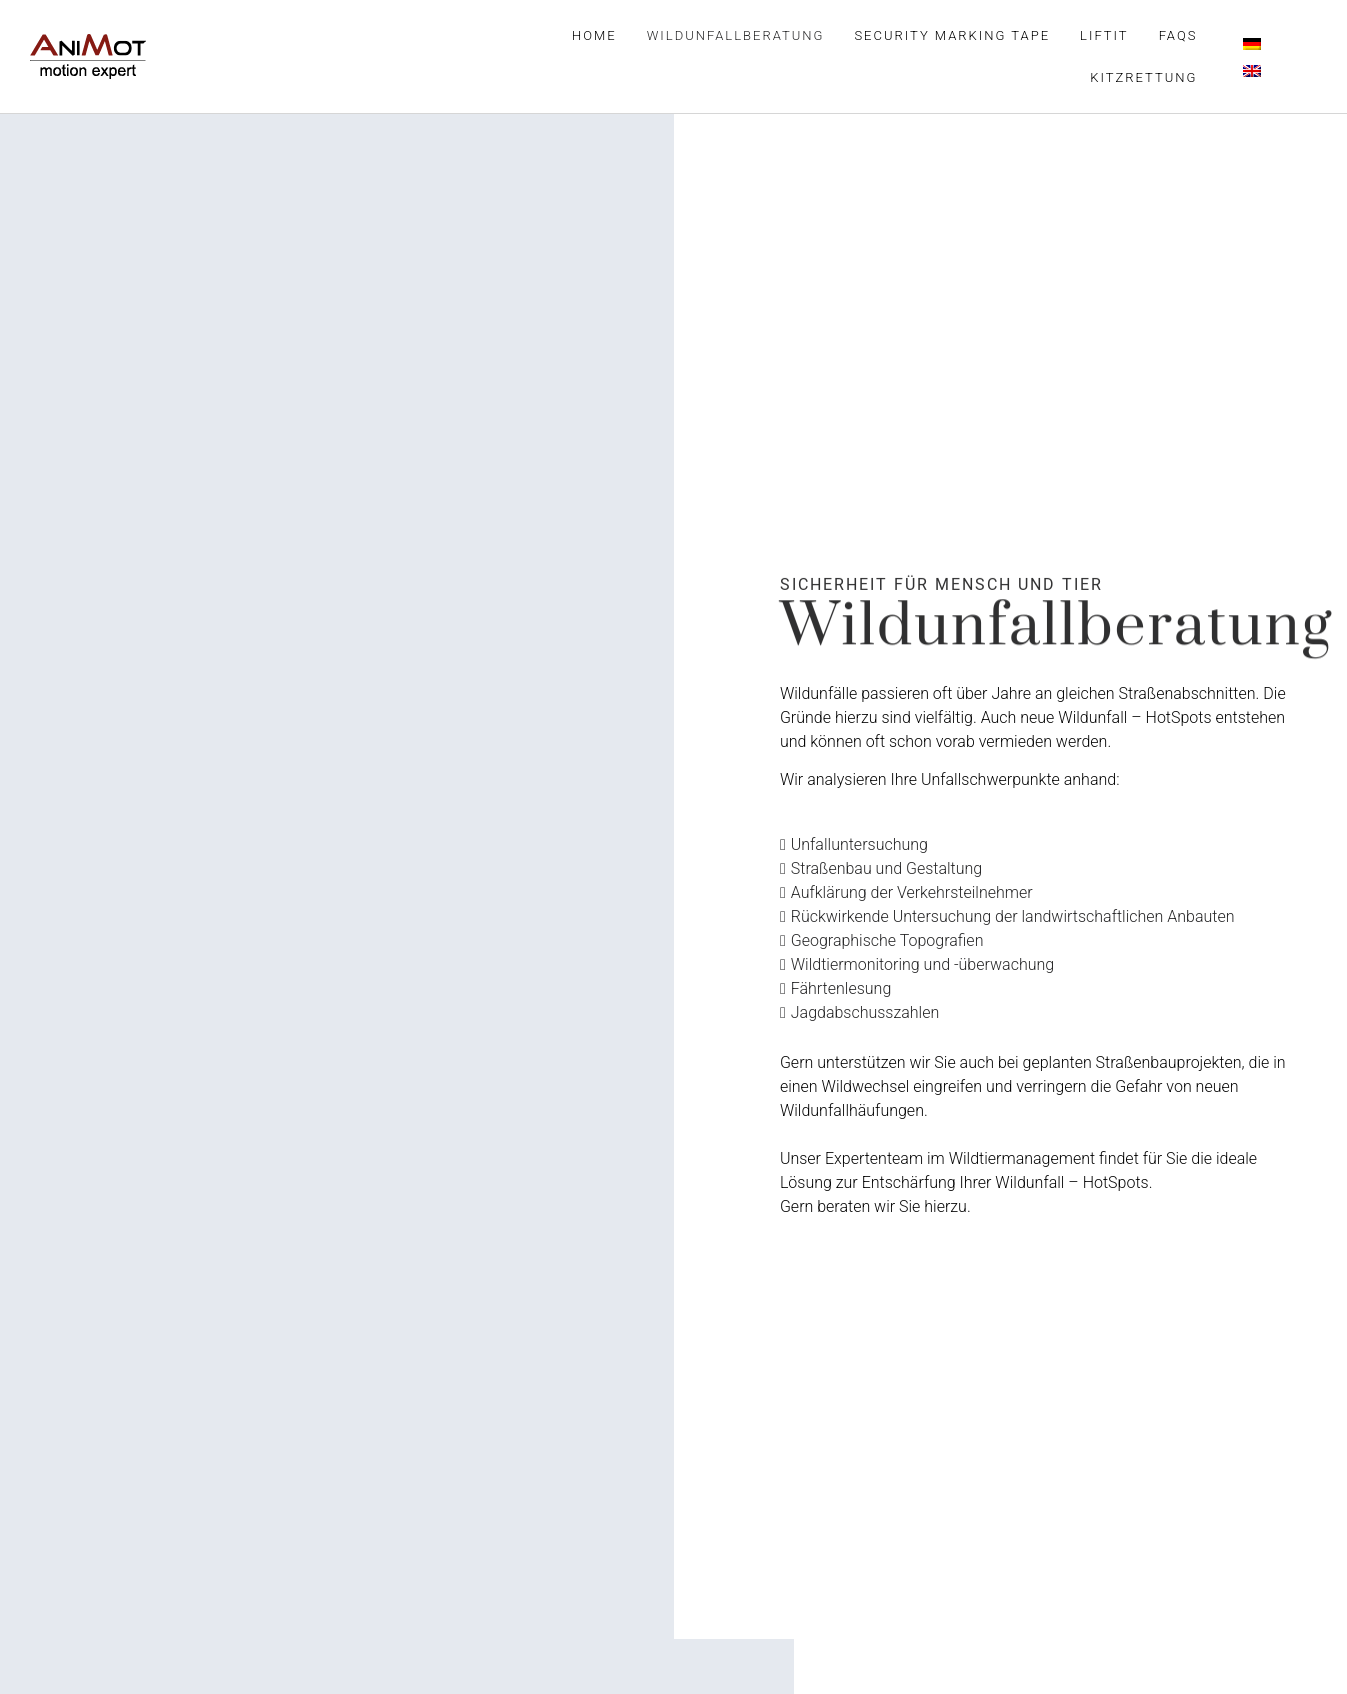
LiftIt (1104, 35)
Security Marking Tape (952, 35)
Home (594, 35)
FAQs (1178, 35)
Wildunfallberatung (736, 35)
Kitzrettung (1143, 77)
